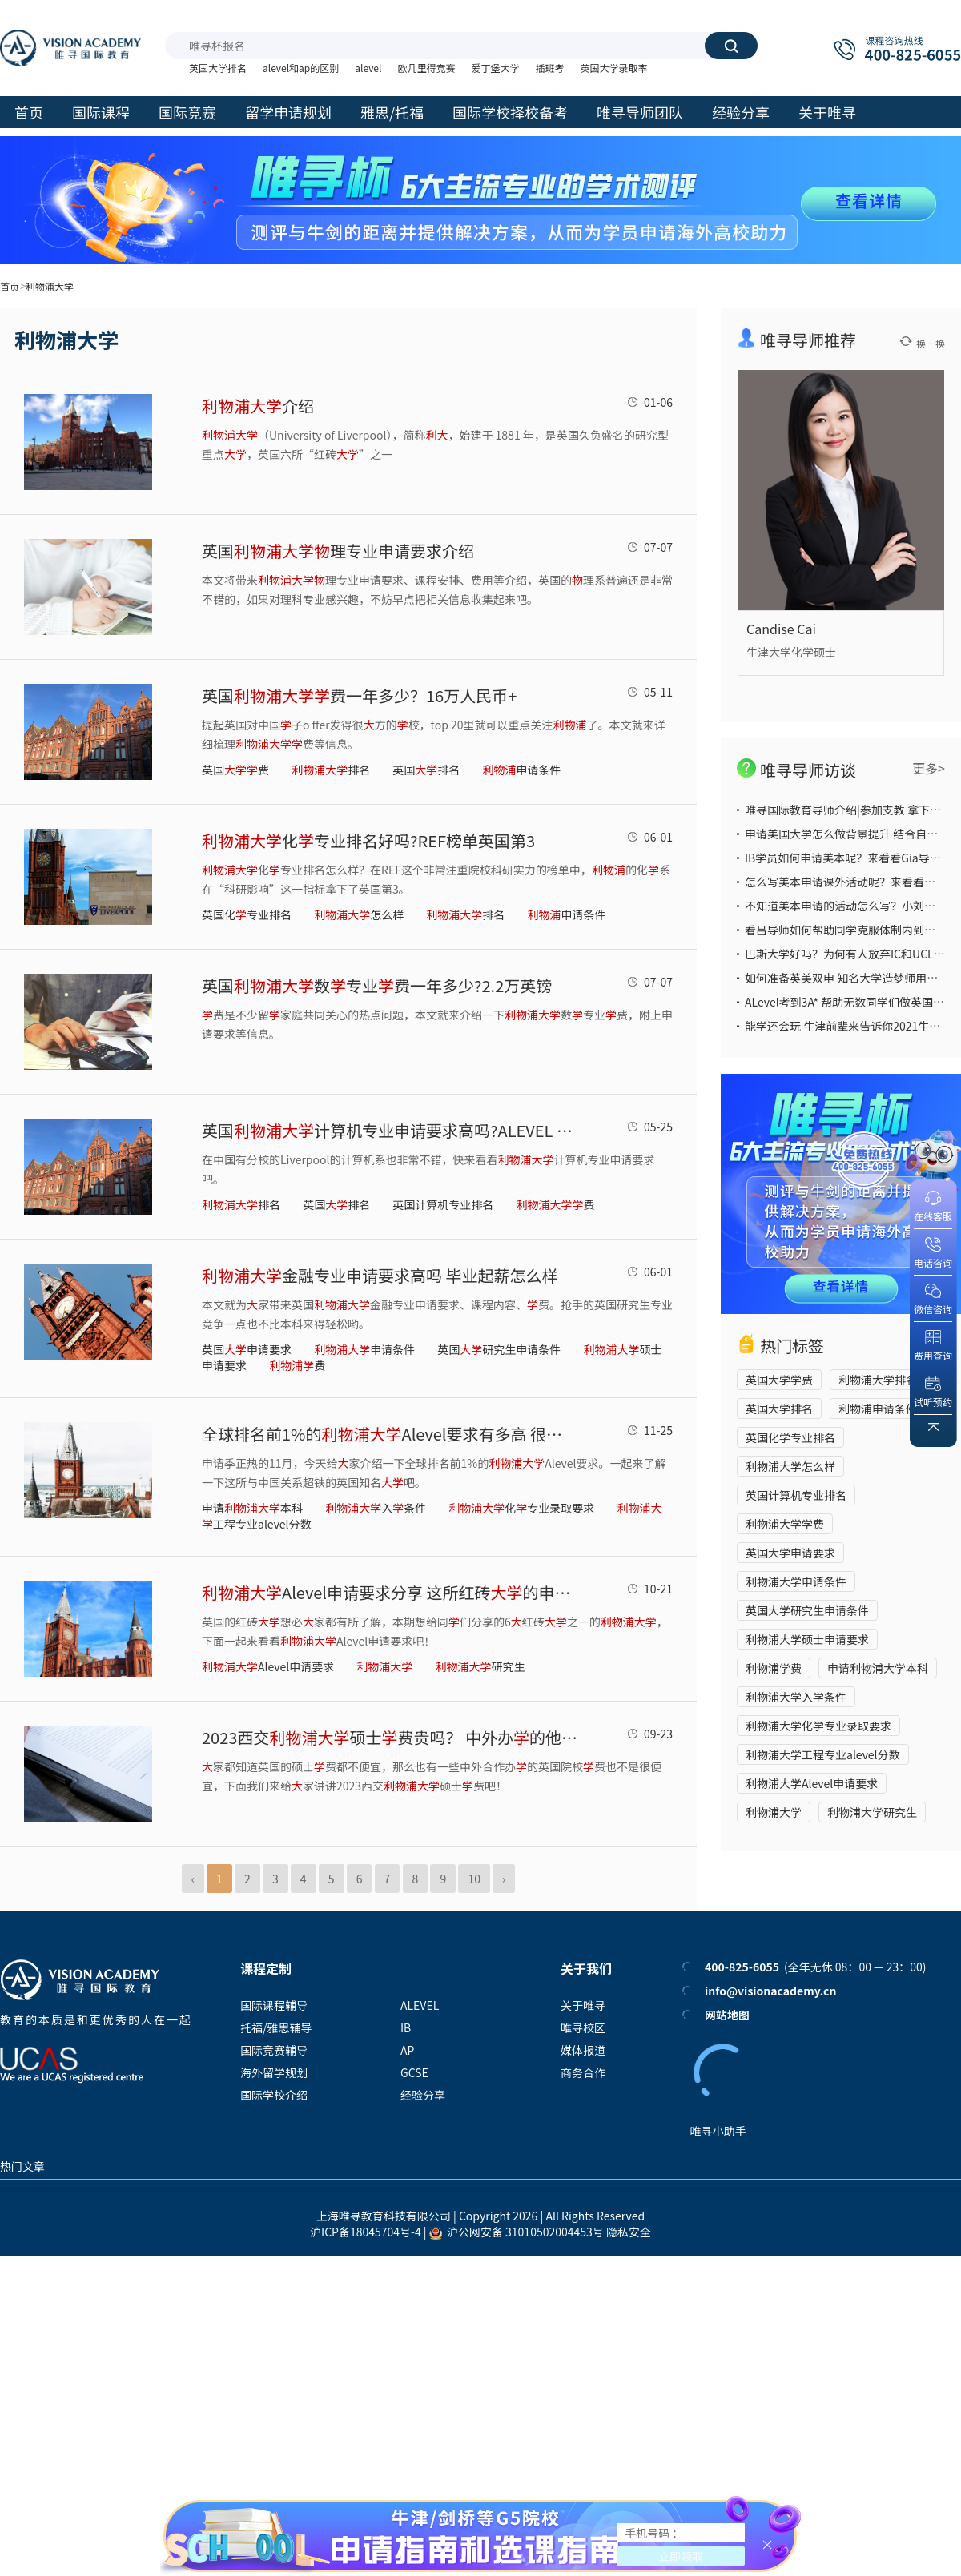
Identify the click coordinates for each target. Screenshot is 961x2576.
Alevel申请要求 (268, 1666)
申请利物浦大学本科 (877, 1668)
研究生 (480, 1666)
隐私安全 (628, 2232)
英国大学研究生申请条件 (807, 1610)
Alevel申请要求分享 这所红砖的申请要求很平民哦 (390, 1592)
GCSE (414, 2072)
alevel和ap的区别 (301, 67)
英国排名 (426, 770)
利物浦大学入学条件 (796, 1697)
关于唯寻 (583, 2005)
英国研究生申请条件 (499, 1349)
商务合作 (583, 2072)
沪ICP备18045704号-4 (365, 2232)
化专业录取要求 (521, 1508)
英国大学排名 (218, 67)
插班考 (549, 67)
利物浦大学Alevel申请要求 (812, 1783)
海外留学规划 (274, 2072)
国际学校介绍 (274, 2095)
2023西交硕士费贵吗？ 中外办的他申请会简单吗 (390, 1737)
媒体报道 (583, 2050)
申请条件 (521, 770)
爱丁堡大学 (495, 67)
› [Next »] (503, 1879)
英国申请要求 (247, 1349)
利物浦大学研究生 (872, 1812)
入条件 (375, 1508)
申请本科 (252, 1508)
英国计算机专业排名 (442, 1204)
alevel (368, 67)
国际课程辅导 (274, 2005)
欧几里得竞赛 (426, 67)
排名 (331, 770)
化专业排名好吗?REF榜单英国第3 (368, 840)
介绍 (258, 405)
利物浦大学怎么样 (790, 1466)
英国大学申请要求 (790, 1553)
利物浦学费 (774, 1668)
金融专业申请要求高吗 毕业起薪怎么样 (379, 1275)
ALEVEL (419, 2005)
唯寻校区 (583, 2027)
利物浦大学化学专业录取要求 (818, 1726)
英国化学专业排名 (790, 1437)
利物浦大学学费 (785, 1524)
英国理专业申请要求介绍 (338, 550)
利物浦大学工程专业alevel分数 (823, 1754)
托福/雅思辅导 (276, 2027)
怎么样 (359, 914)
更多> (928, 768)
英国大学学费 (779, 1380)
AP (407, 2050)
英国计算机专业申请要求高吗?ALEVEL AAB (390, 1130)
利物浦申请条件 (877, 1409)
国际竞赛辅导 (274, 2050)
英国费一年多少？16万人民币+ (359, 695)
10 (474, 1879)
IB (405, 2027)
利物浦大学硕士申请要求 (807, 1639)
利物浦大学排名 (877, 1380)
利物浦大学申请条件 (796, 1581)
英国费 (235, 770)
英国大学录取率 (613, 67)
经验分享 (422, 2095)
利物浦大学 (774, 1812)
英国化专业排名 (247, 914)
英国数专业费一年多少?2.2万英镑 (377, 985)
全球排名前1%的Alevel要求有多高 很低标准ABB (390, 1433)
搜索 (731, 45)
